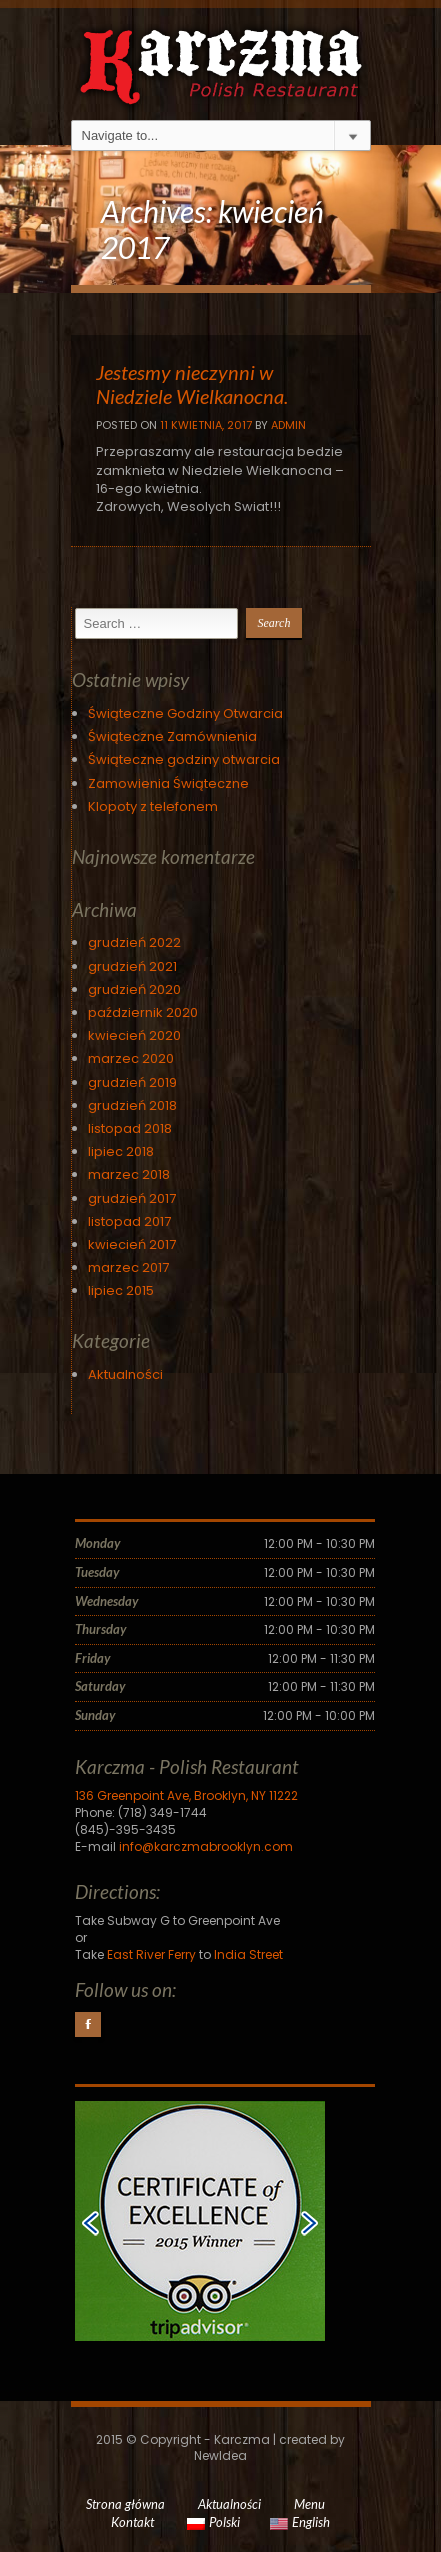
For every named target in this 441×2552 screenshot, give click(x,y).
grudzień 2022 (134, 942)
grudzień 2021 (132, 966)
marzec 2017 (128, 1267)
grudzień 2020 (134, 989)
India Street (248, 1954)
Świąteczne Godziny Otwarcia (185, 713)
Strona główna (125, 2504)
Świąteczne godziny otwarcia (184, 759)
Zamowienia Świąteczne (168, 783)
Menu (309, 2504)
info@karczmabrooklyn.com (206, 1846)
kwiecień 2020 (134, 1035)
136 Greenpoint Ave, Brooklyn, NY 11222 (186, 1795)
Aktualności (125, 1374)
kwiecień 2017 (132, 1244)
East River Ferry (151, 1954)
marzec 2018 (129, 1174)
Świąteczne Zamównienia (172, 736)
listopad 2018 (130, 1128)
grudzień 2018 (132, 1105)
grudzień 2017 (132, 1198)
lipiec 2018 (121, 1151)
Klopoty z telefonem (153, 806)
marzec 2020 (131, 1058)
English (300, 2522)
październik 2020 (143, 1012)
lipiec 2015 (121, 1290)
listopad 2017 (129, 1221)
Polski (213, 2522)
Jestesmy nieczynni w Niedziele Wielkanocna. (192, 384)
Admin (288, 425)
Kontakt (132, 2522)
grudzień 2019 (132, 1082)
